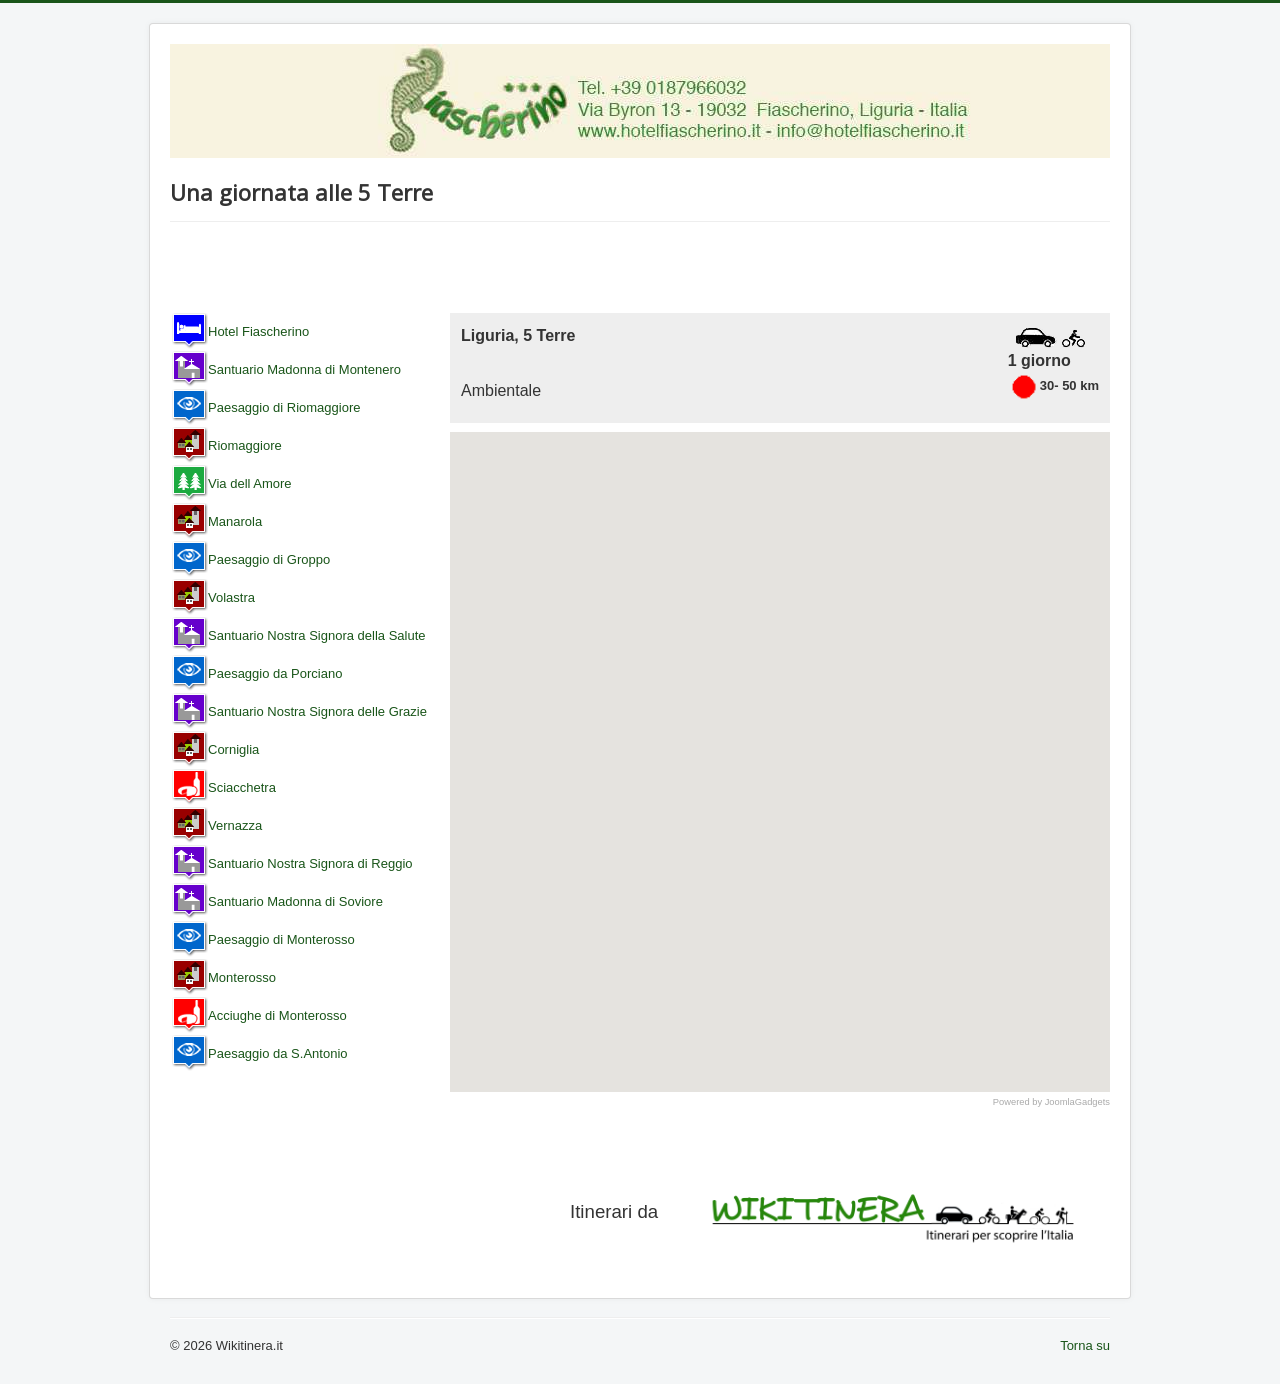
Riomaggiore (245, 445)
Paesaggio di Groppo (269, 559)
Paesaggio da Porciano (275, 673)
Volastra (231, 597)
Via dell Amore (250, 483)
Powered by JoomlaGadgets (1051, 1102)
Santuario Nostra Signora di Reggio (310, 863)
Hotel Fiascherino (258, 331)
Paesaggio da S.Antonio (278, 1053)
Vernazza (235, 825)
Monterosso (242, 977)
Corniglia (233, 749)
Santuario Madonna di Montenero (304, 369)
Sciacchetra (242, 787)
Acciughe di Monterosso (277, 1015)
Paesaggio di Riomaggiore (284, 407)
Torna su (1085, 1345)
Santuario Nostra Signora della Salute (317, 635)
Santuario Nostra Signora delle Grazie (317, 711)
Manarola (235, 521)
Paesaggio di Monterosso (281, 939)
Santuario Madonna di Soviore (295, 901)
